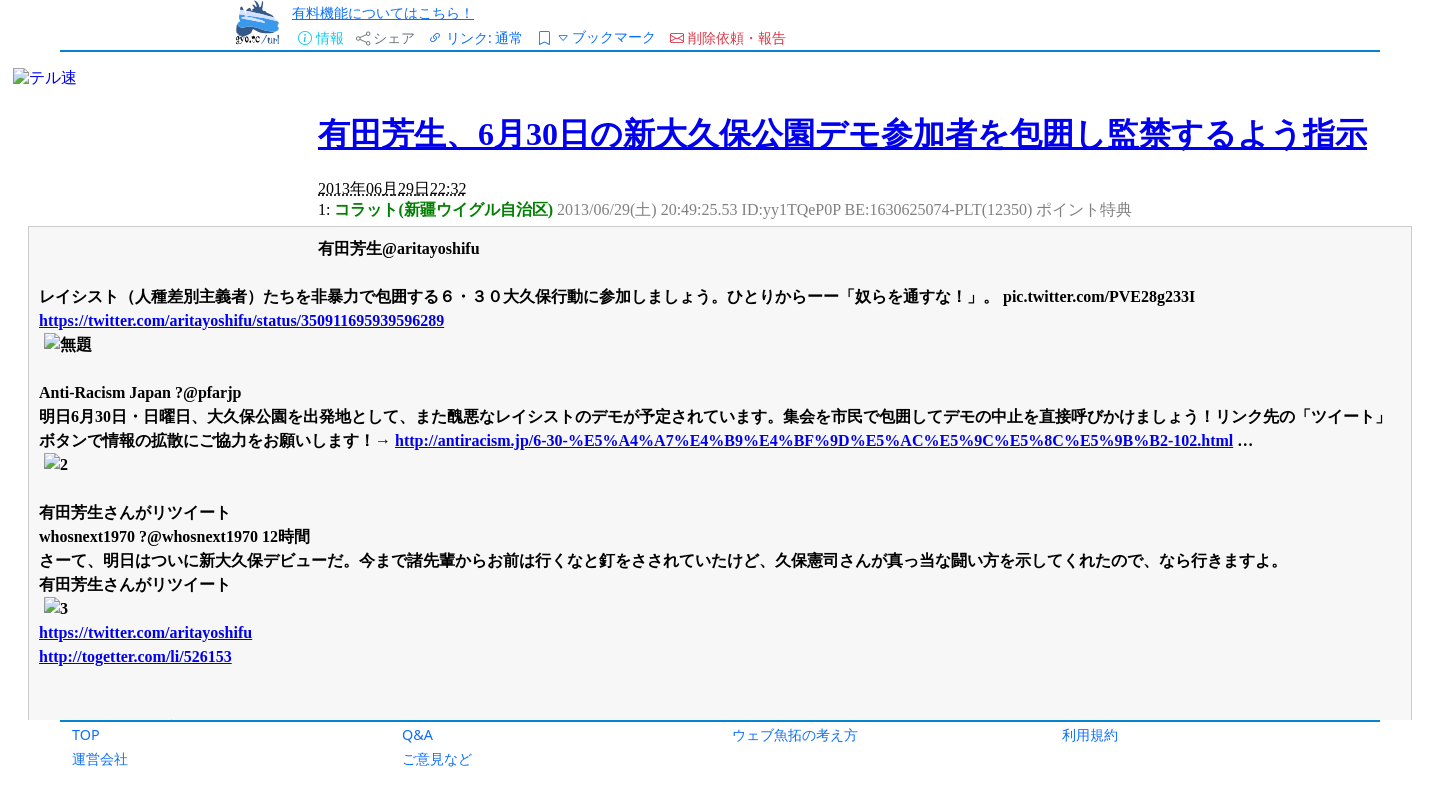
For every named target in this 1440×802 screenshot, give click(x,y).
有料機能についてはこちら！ (383, 12)
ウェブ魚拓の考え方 (795, 734)
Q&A (417, 734)
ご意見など (437, 758)
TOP (86, 734)
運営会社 (100, 758)
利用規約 (1090, 734)
